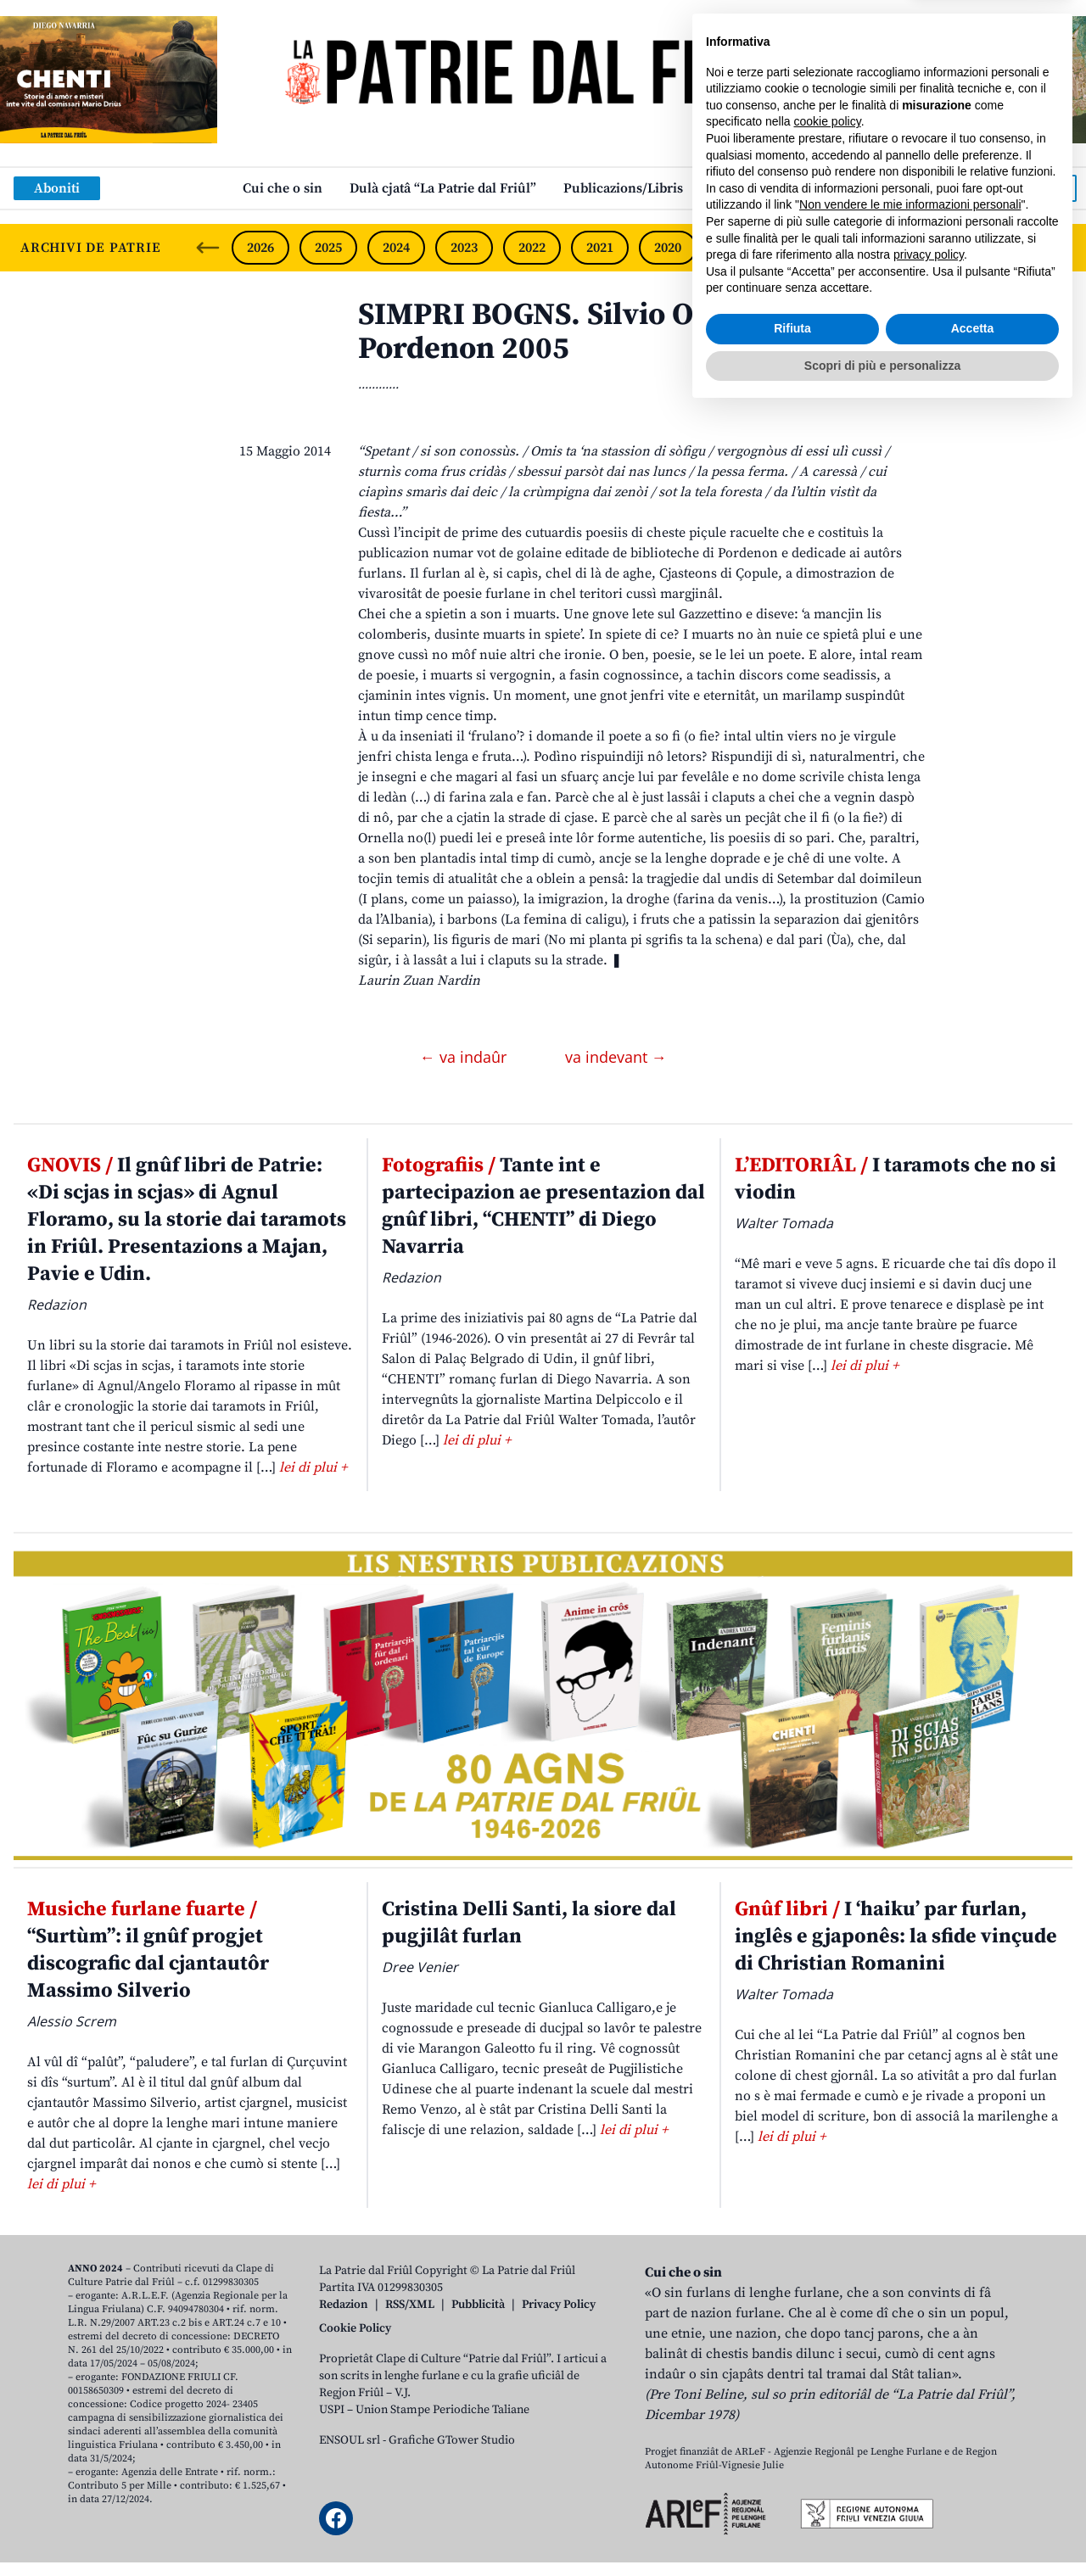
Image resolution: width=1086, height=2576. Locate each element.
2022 (532, 247)
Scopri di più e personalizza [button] (882, 2529)
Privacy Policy (559, 2304)
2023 (464, 247)
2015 (1006, 247)
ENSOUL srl (349, 2440)
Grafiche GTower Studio (452, 2440)
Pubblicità (478, 2304)
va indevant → (616, 1057)
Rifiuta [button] (792, 2493)
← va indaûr (465, 1057)
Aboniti (57, 188)
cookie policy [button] (827, 2286)
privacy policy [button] (928, 2419)
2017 (871, 247)
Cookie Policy (355, 2328)
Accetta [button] (972, 2493)
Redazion (343, 2304)
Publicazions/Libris (623, 188)
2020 (667, 247)
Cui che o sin (282, 188)
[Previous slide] (207, 247)
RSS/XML (409, 2304)
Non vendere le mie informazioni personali (910, 2369)
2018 (803, 247)
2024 (396, 247)
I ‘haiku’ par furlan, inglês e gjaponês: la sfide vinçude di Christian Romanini (896, 1936)
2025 (328, 247)
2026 (260, 247)
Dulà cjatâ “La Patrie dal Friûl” (443, 188)
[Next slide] (1058, 247)
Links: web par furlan (776, 188)
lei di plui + (313, 1467)
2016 (939, 247)
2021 (599, 247)
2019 (735, 247)
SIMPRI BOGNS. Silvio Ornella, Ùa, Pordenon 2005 (599, 332)
